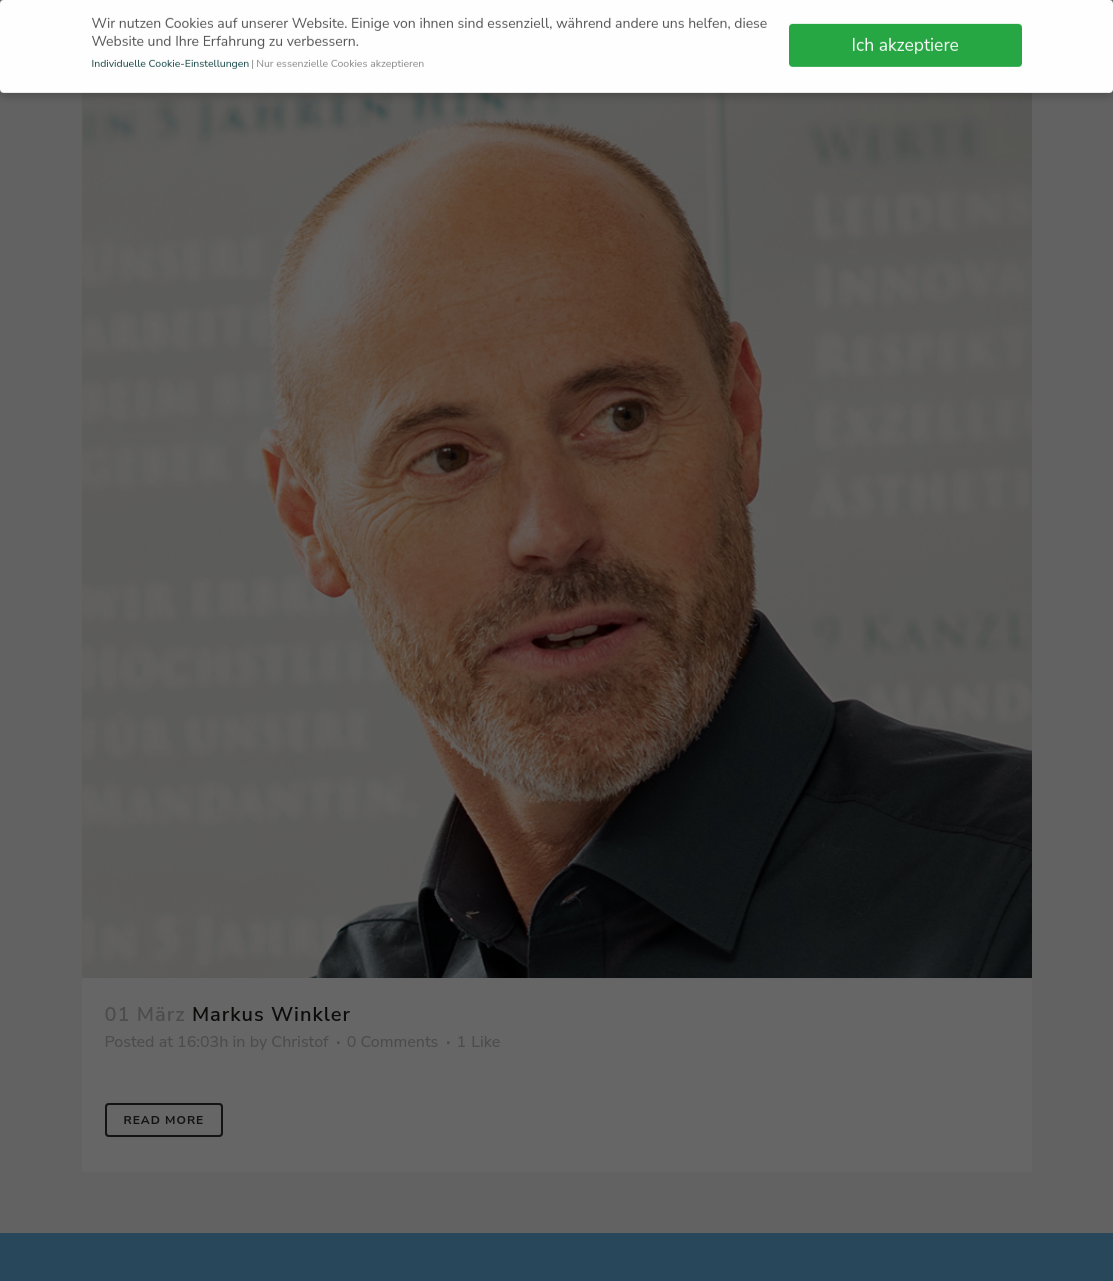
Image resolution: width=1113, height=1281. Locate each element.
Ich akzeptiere (905, 41)
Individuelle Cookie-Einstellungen (171, 59)
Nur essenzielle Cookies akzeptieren (340, 59)
